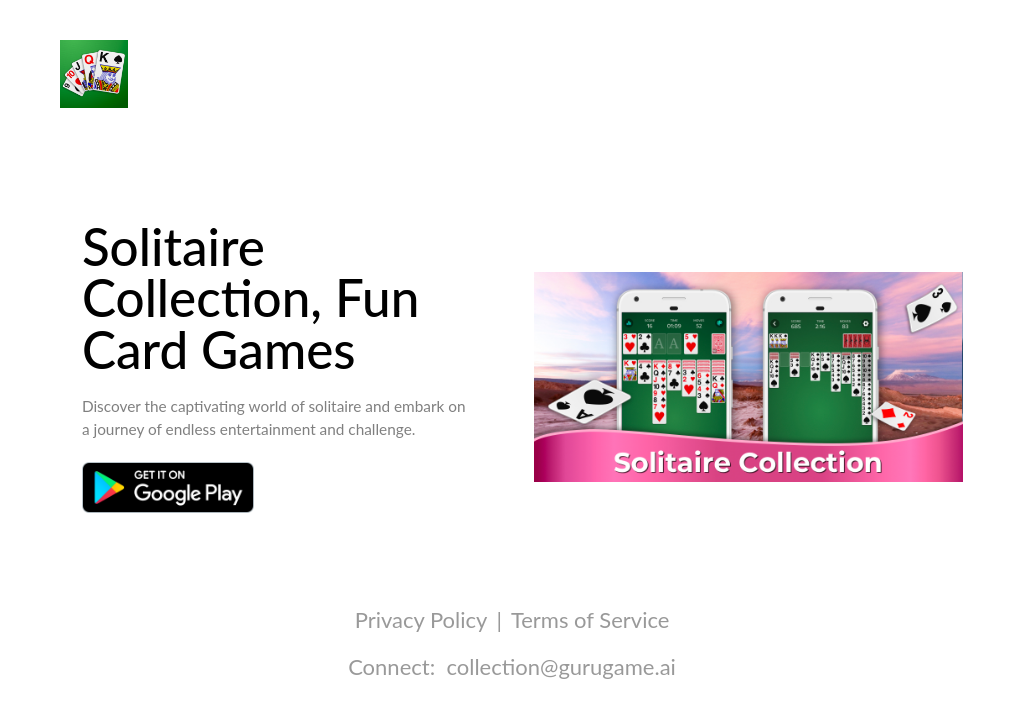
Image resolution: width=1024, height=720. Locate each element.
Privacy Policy (421, 619)
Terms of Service (590, 619)
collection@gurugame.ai (560, 666)
